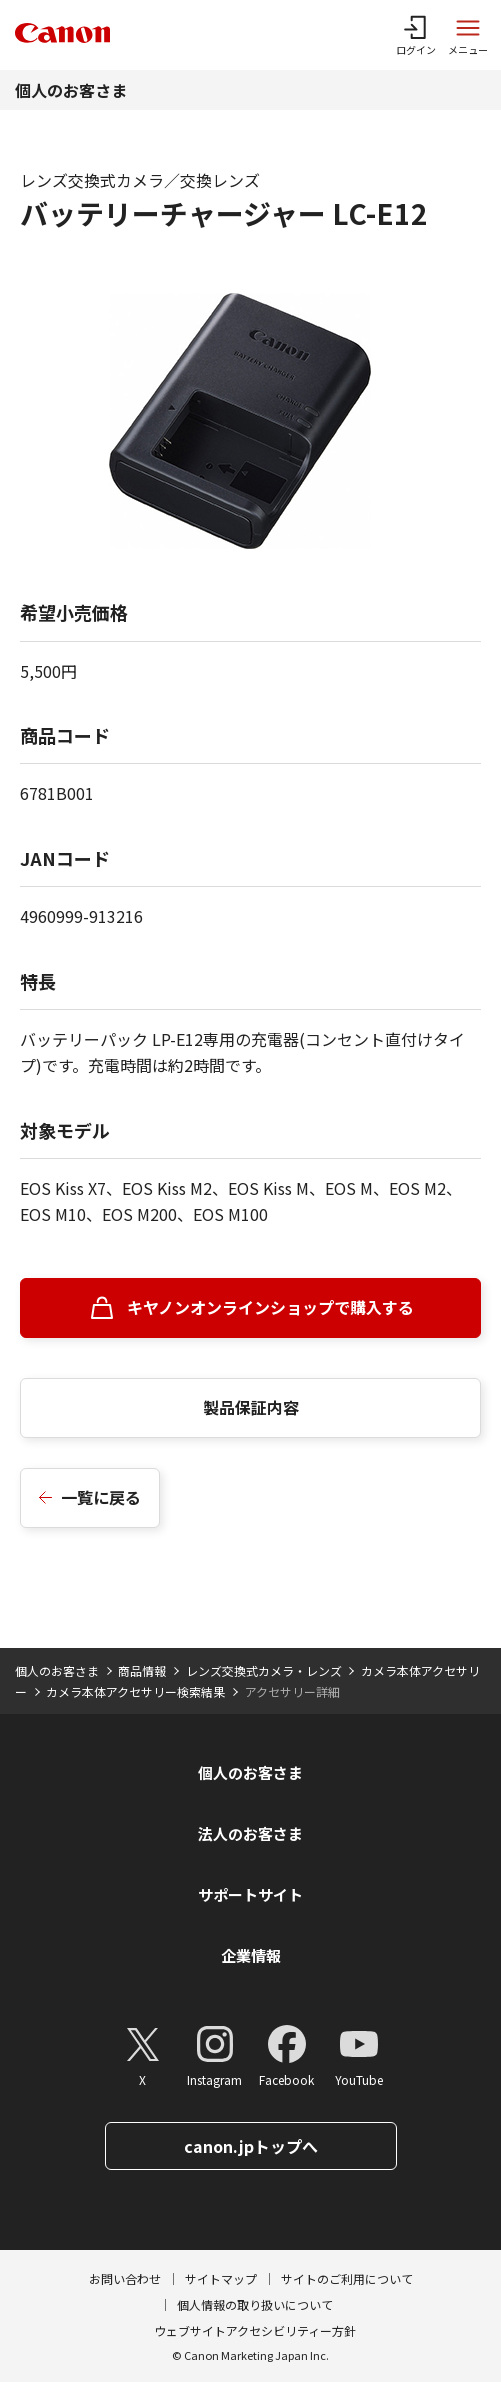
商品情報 (142, 1670)
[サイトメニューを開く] (468, 35)
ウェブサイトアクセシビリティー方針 (255, 2330)
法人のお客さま (250, 1833)
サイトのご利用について (347, 2278)
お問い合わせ (125, 2278)
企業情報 (251, 1955)
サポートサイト (250, 1894)
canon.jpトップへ (251, 2146)
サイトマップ (221, 2278)
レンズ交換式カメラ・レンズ (264, 1670)
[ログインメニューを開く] (416, 35)
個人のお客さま (71, 90)
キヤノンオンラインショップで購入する (270, 1307)
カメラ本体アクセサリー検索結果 (135, 1691)
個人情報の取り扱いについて (255, 2304)
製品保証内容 (251, 1407)
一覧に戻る (101, 1497)
